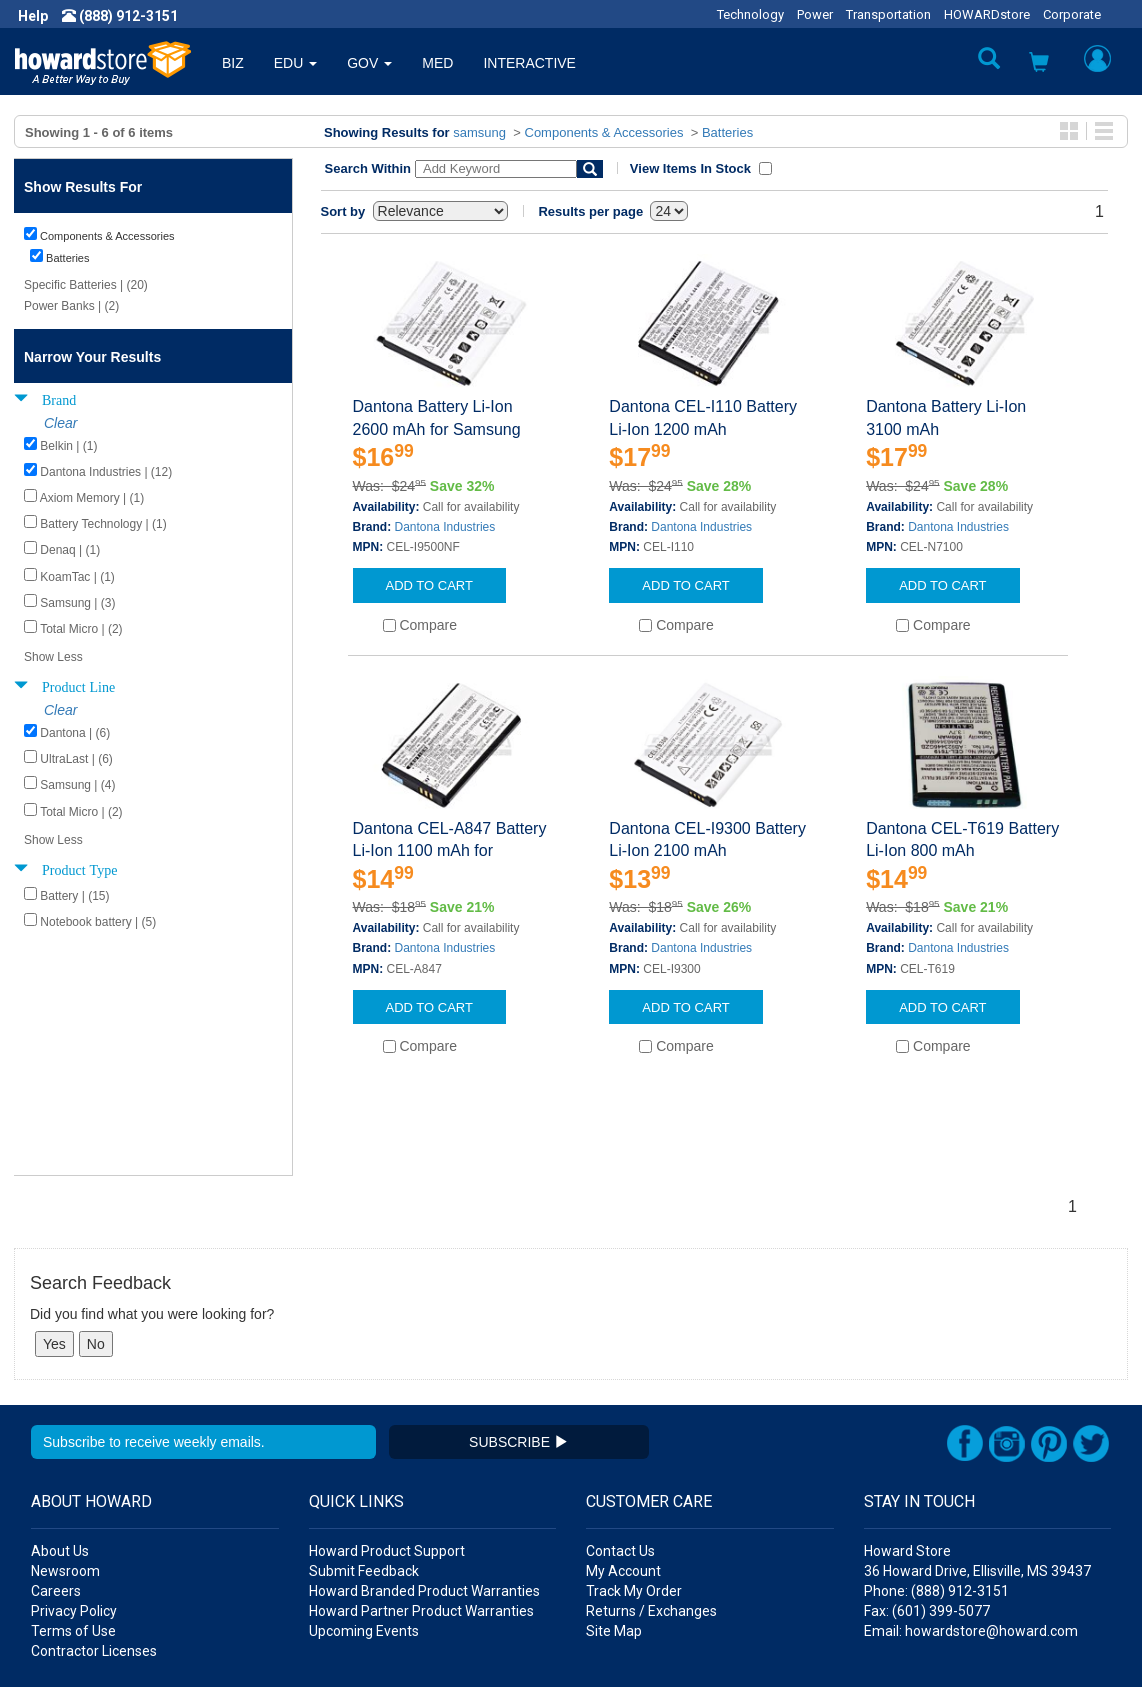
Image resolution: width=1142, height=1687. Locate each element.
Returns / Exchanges (651, 1493)
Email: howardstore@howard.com (971, 1513)
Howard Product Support (387, 1433)
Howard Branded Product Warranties (424, 1473)
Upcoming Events (364, 1513)
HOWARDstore (987, 14)
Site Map (614, 1513)
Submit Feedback (364, 1453)
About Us (60, 1433)
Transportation (888, 14)
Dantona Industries (445, 527)
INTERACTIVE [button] (529, 63)
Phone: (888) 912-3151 (936, 1473)
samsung (479, 132)
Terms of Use (73, 1513)
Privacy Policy (74, 1493)
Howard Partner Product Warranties (421, 1493)
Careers (56, 1473)
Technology (750, 14)
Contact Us (620, 1433)
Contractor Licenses (94, 1533)
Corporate (1072, 14)
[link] (817, 1637)
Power (815, 14)
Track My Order (634, 1473)
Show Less (53, 657)
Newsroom (65, 1453)
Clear (60, 423)
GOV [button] (369, 63)
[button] (1039, 64)
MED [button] (437, 63)
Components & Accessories (604, 132)
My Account (623, 1453)
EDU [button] (295, 63)
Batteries (727, 132)
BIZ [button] (233, 63)
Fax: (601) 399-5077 (927, 1493)
